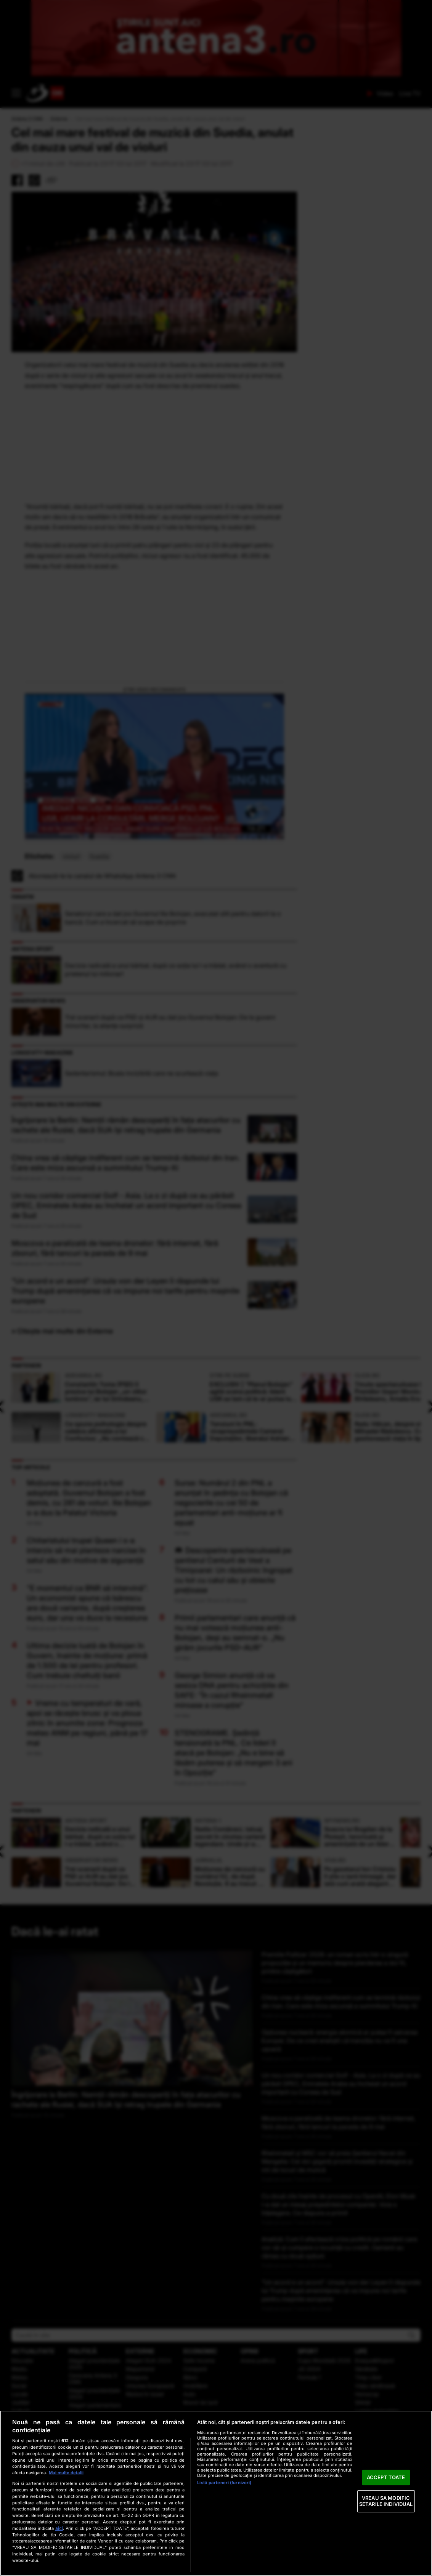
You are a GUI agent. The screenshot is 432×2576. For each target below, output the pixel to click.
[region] (216, 2493)
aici (59, 2528)
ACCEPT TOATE (386, 2477)
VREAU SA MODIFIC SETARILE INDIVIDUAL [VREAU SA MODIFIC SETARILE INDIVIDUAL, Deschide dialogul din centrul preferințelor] (386, 2501)
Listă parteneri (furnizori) (224, 2482)
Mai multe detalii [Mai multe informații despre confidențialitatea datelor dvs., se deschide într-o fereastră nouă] (66, 2472)
